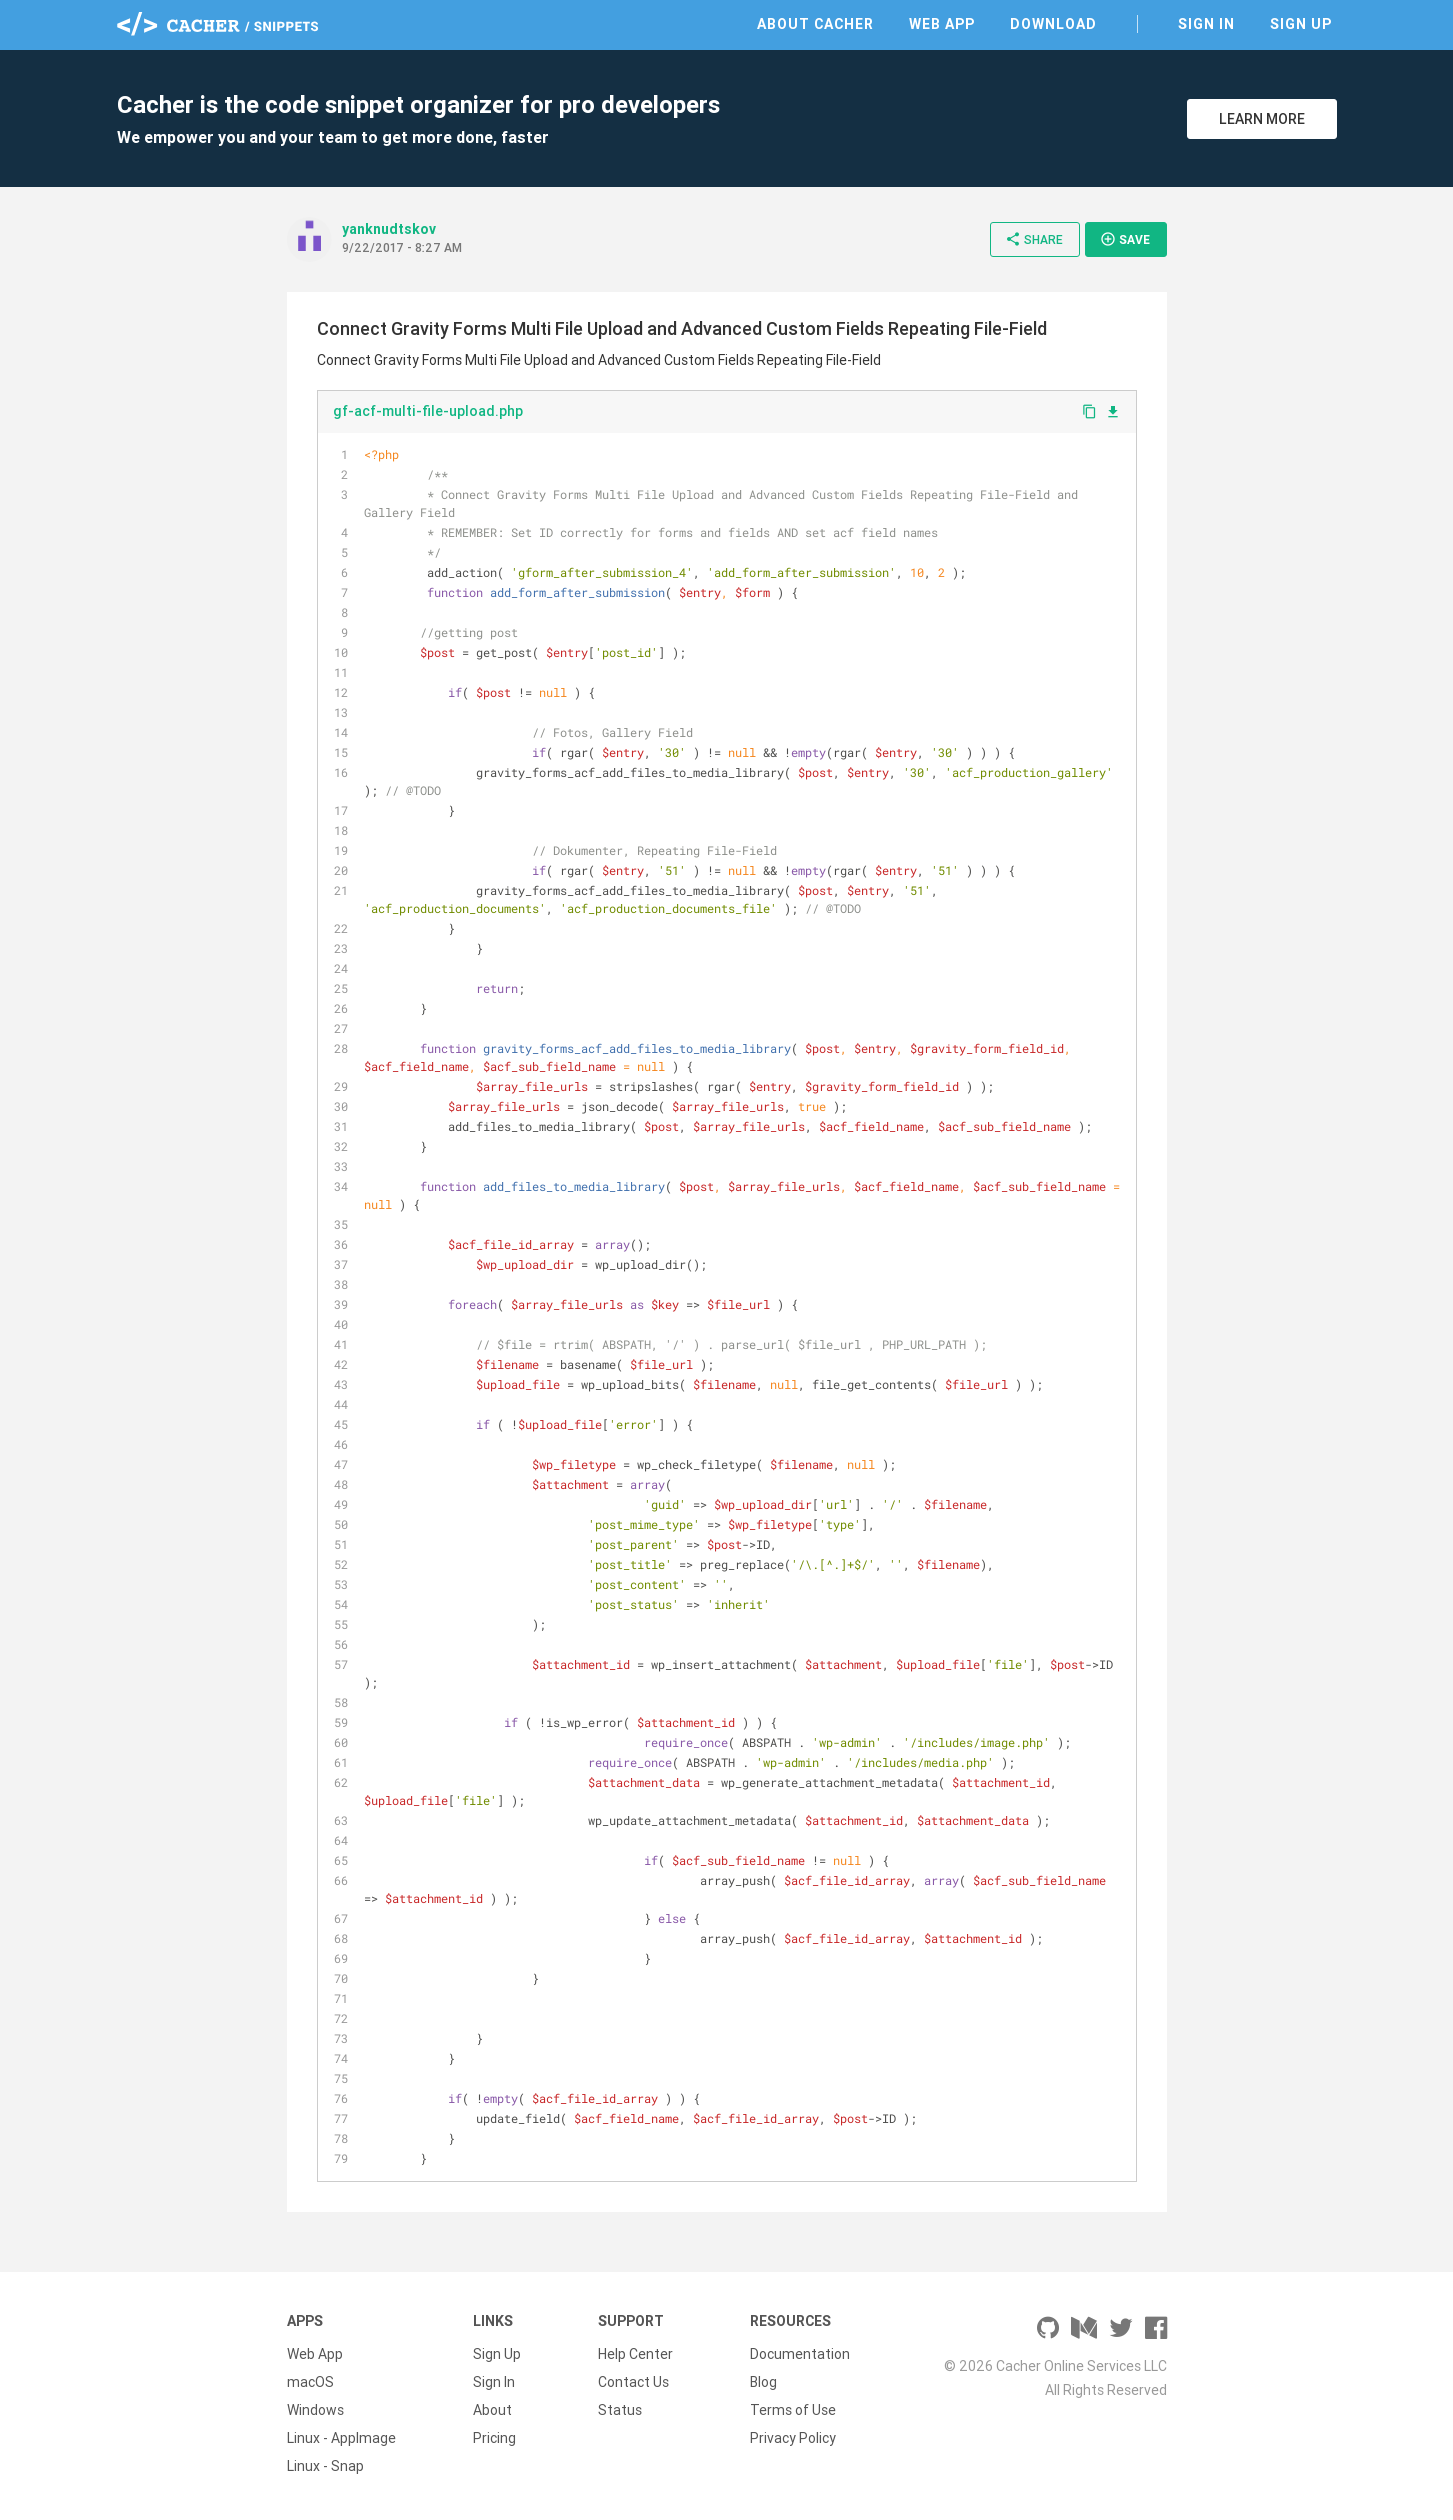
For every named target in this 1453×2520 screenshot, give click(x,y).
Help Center (635, 2354)
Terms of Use (793, 2410)
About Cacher (815, 24)
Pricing (494, 2438)
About (492, 2410)
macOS (310, 2382)
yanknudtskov (389, 229)
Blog (763, 2382)
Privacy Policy (793, 2438)
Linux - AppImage (341, 2438)
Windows (315, 2410)
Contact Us (633, 2382)
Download (1053, 24)
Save (1125, 239)
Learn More (1262, 119)
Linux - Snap (325, 2466)
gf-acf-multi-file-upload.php (428, 411)
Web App (942, 24)
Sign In (1206, 24)
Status (620, 2410)
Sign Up (1301, 24)
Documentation (800, 2354)
